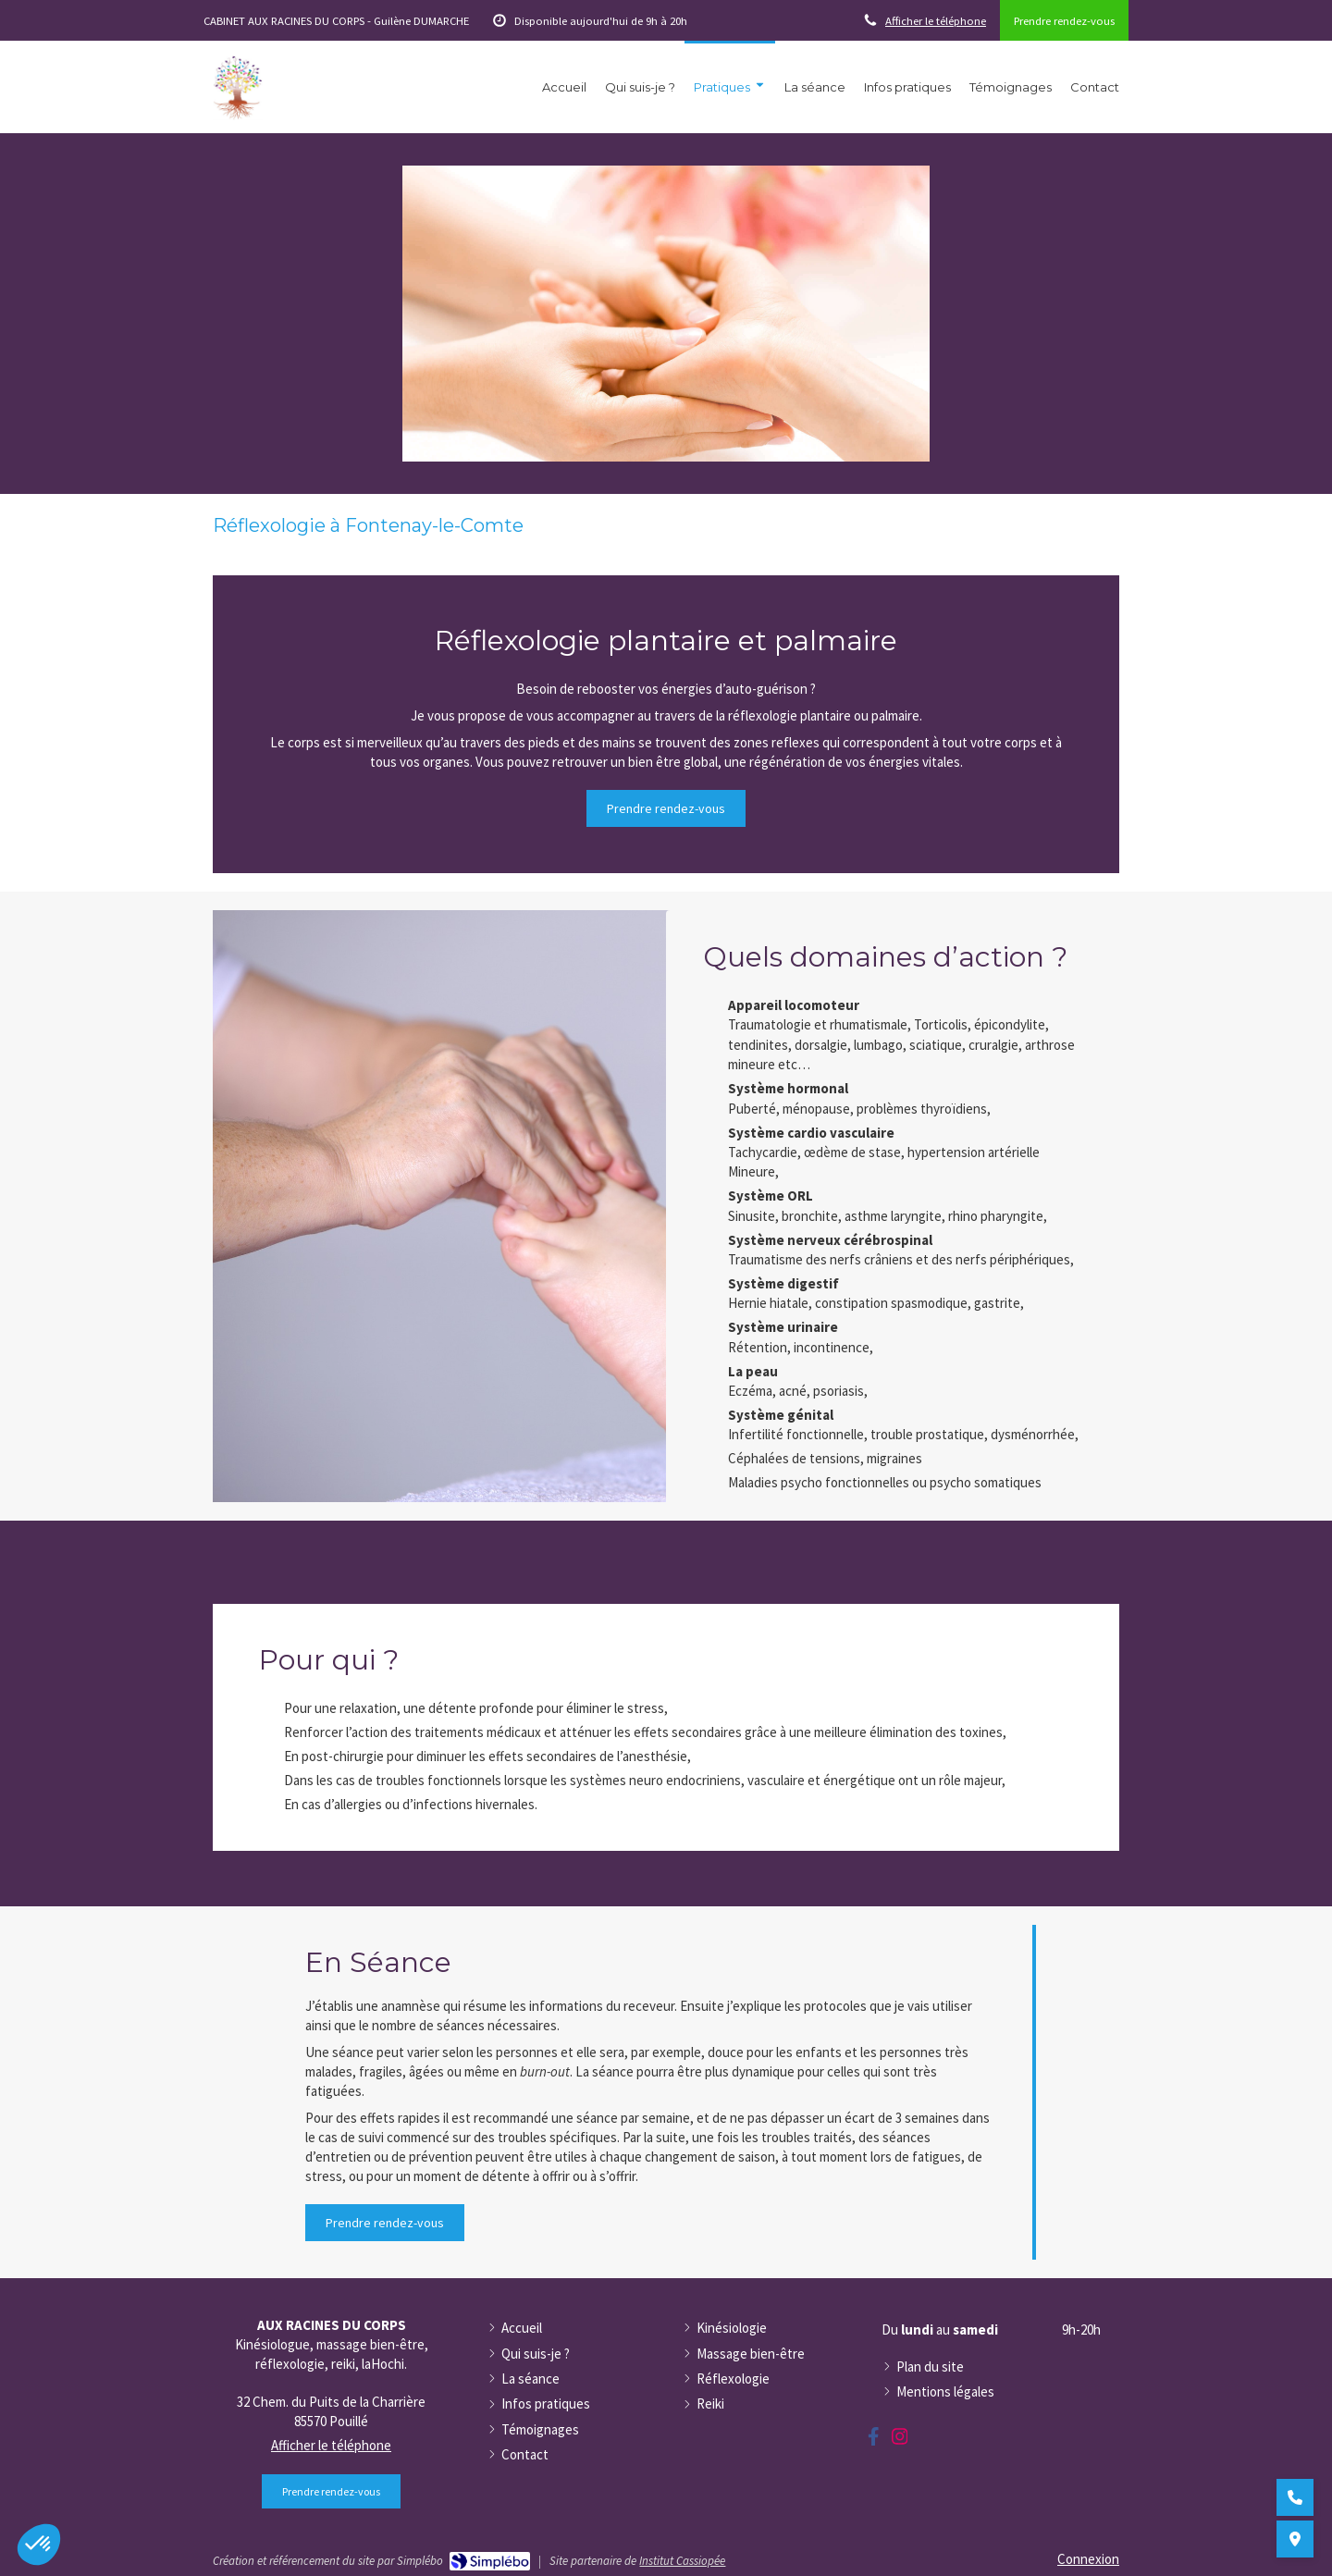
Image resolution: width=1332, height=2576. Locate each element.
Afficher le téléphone (935, 20)
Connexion (1088, 2559)
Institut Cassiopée (682, 2561)
